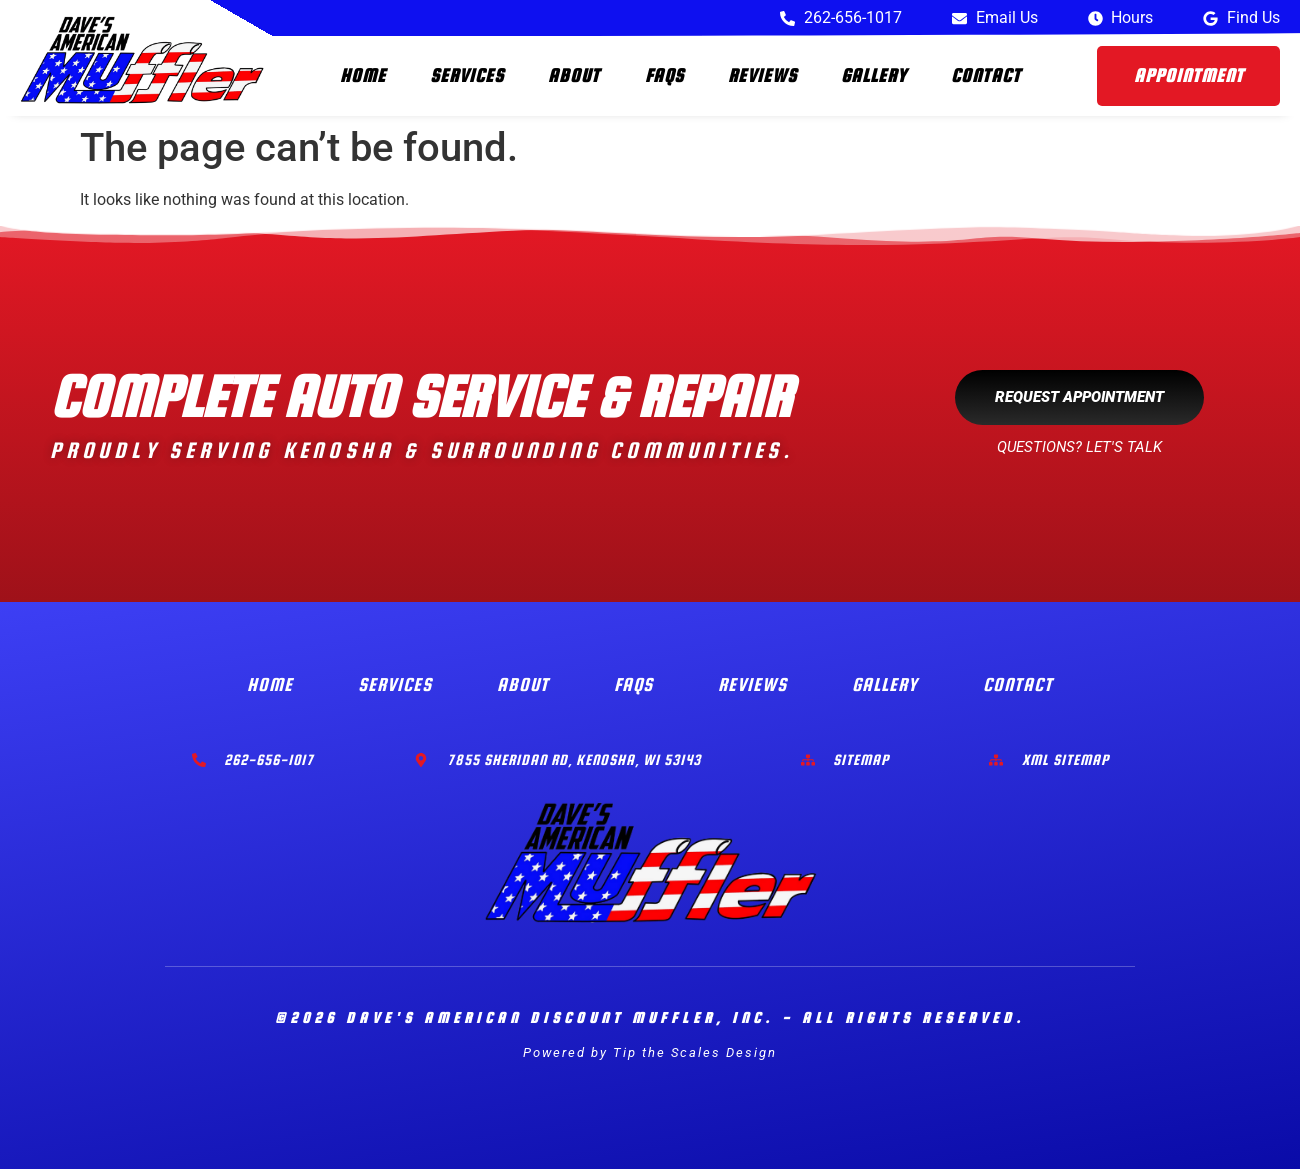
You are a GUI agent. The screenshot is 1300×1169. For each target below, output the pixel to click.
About (574, 75)
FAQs (664, 75)
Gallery (874, 75)
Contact (986, 75)
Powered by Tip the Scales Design (650, 1052)
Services (467, 75)
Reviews (762, 75)
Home (363, 75)
